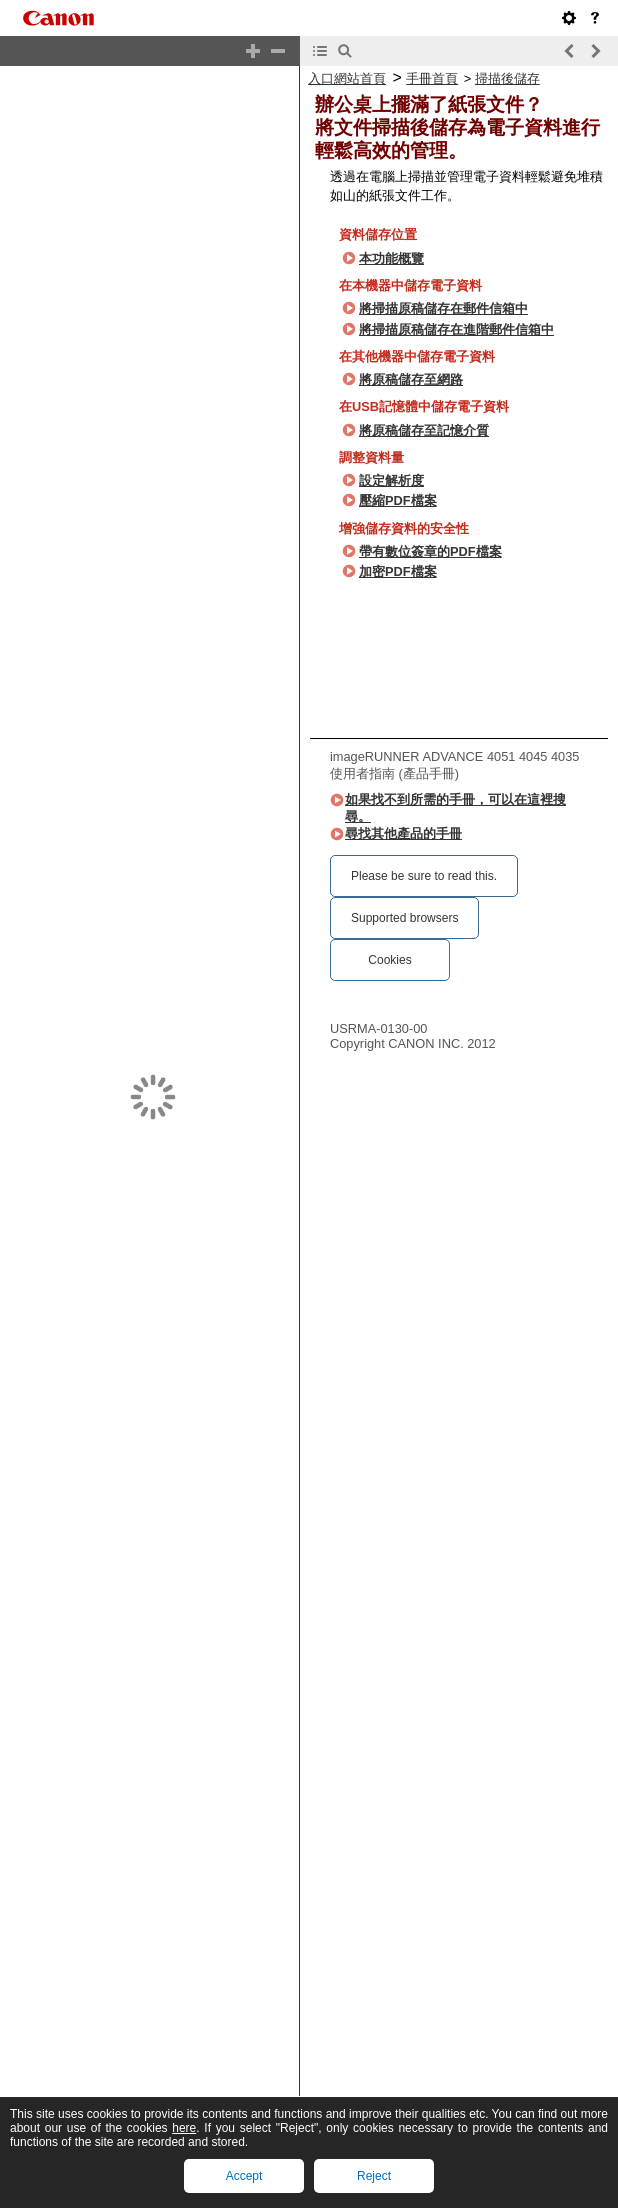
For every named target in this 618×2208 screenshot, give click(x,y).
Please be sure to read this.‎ (424, 876)
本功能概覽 (391, 258)
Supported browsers (404, 918)
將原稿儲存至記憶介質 (424, 430)
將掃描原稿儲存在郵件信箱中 (443, 308)
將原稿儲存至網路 (411, 379)
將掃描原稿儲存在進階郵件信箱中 (456, 329)
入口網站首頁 (347, 78)
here (184, 2128)
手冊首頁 (432, 78)
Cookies (389, 960)
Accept (244, 2176)
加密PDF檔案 (398, 571)
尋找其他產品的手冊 (403, 833)
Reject (374, 2176)
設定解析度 (391, 480)
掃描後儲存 (507, 78)
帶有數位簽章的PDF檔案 (430, 551)
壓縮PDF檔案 (398, 500)
